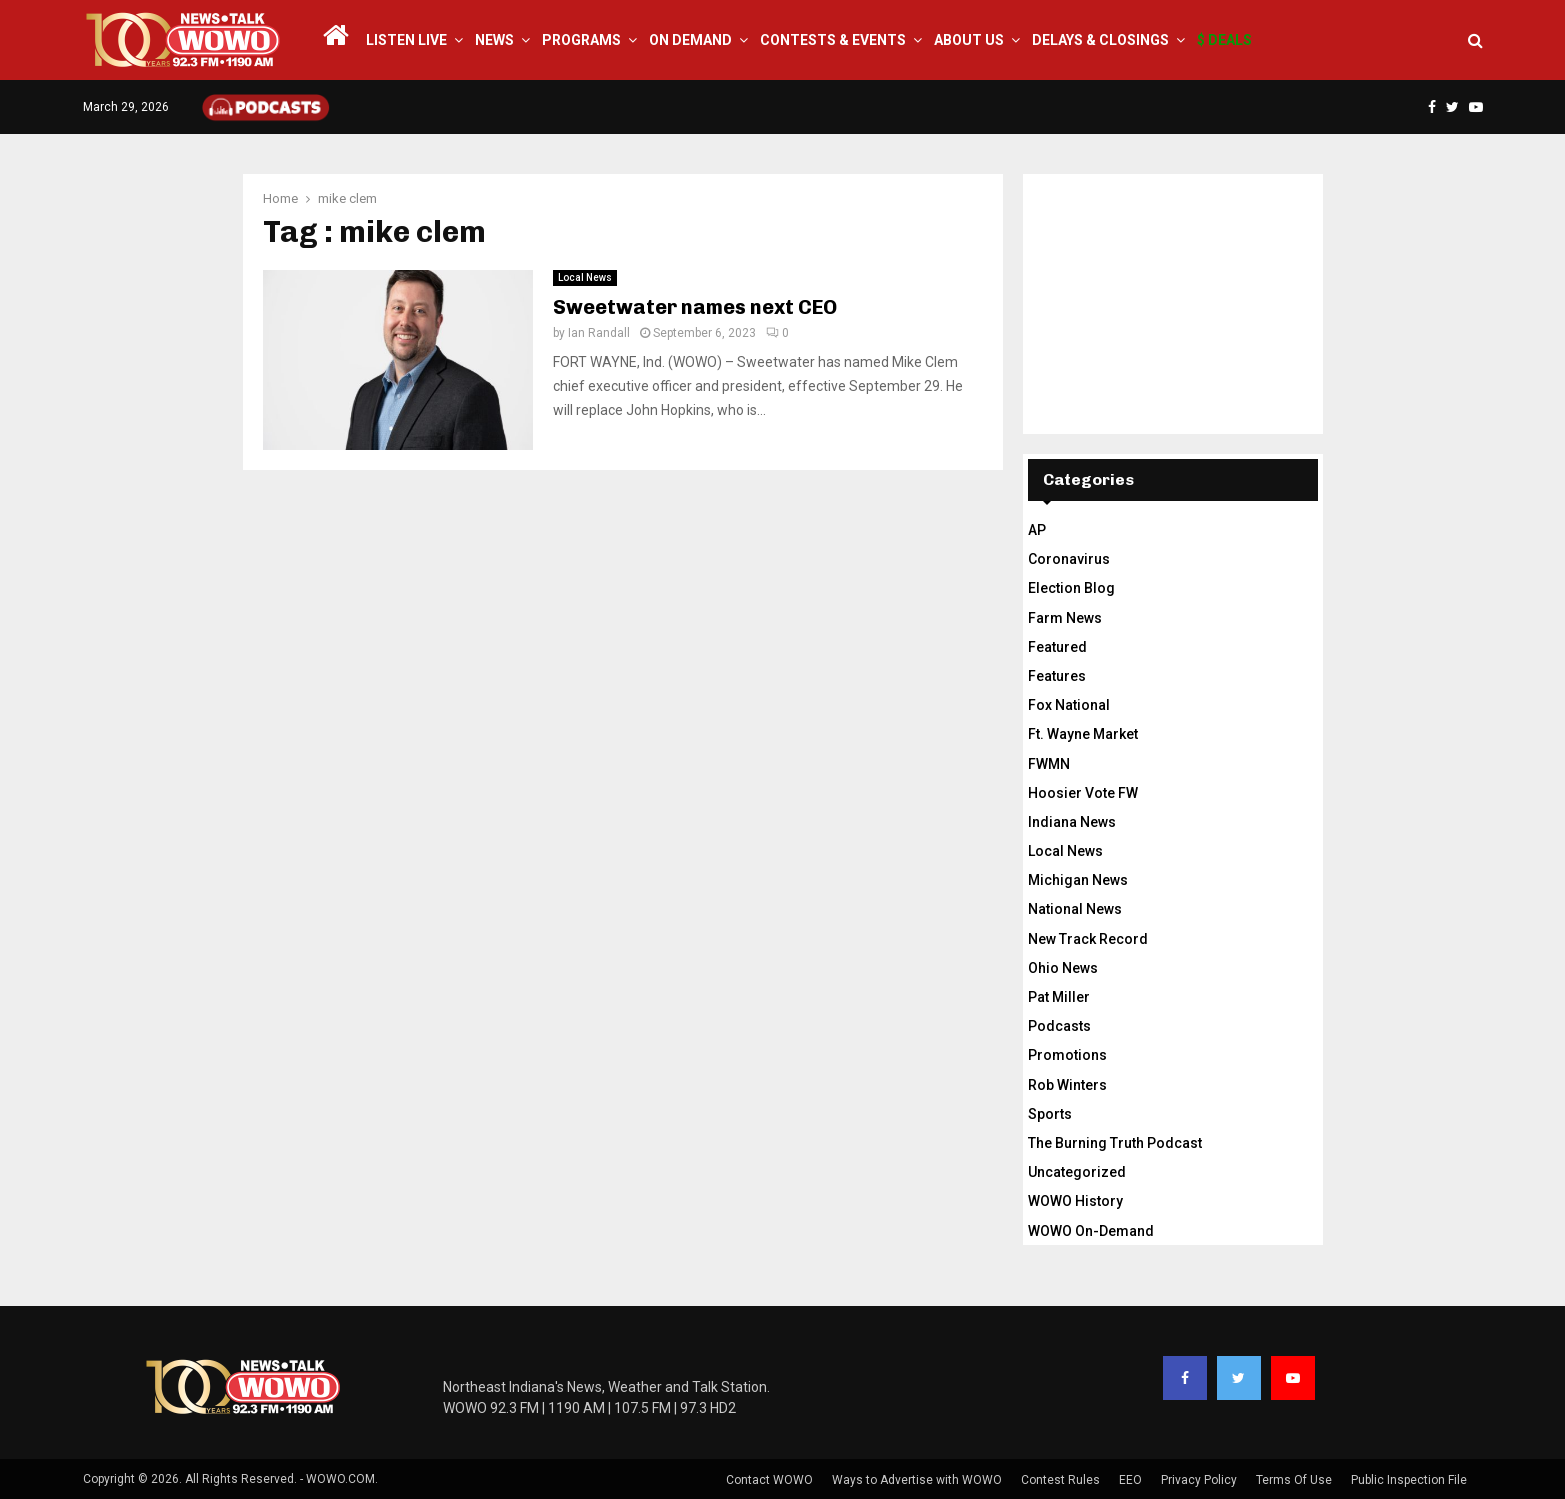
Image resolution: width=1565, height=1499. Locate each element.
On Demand (690, 40)
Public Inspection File (1409, 1480)
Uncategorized (1077, 1172)
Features (1057, 676)
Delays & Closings (1100, 40)
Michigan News (1078, 880)
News (494, 40)
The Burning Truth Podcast (1115, 1143)
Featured (1057, 647)
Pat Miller (1059, 997)
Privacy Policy (1199, 1480)
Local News (585, 277)
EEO (1130, 1480)
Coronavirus (1069, 559)
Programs (581, 40)
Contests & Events (833, 40)
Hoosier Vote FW (1083, 793)
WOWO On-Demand (1091, 1231)
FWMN (1049, 764)
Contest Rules (1060, 1480)
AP (1037, 530)
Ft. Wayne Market (1083, 734)
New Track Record (1088, 939)
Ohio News (1063, 968)
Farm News (1065, 618)
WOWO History (1075, 1201)
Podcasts (1059, 1026)
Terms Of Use (1294, 1480)
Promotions (1067, 1055)
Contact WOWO (769, 1480)
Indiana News (1072, 822)
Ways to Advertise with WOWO (917, 1480)
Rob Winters (1067, 1085)
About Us (969, 40)
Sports (1050, 1114)
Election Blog (1071, 588)
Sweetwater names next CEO (695, 307)
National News (1075, 909)
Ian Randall (599, 333)
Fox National (1069, 705)
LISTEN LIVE (406, 40)
